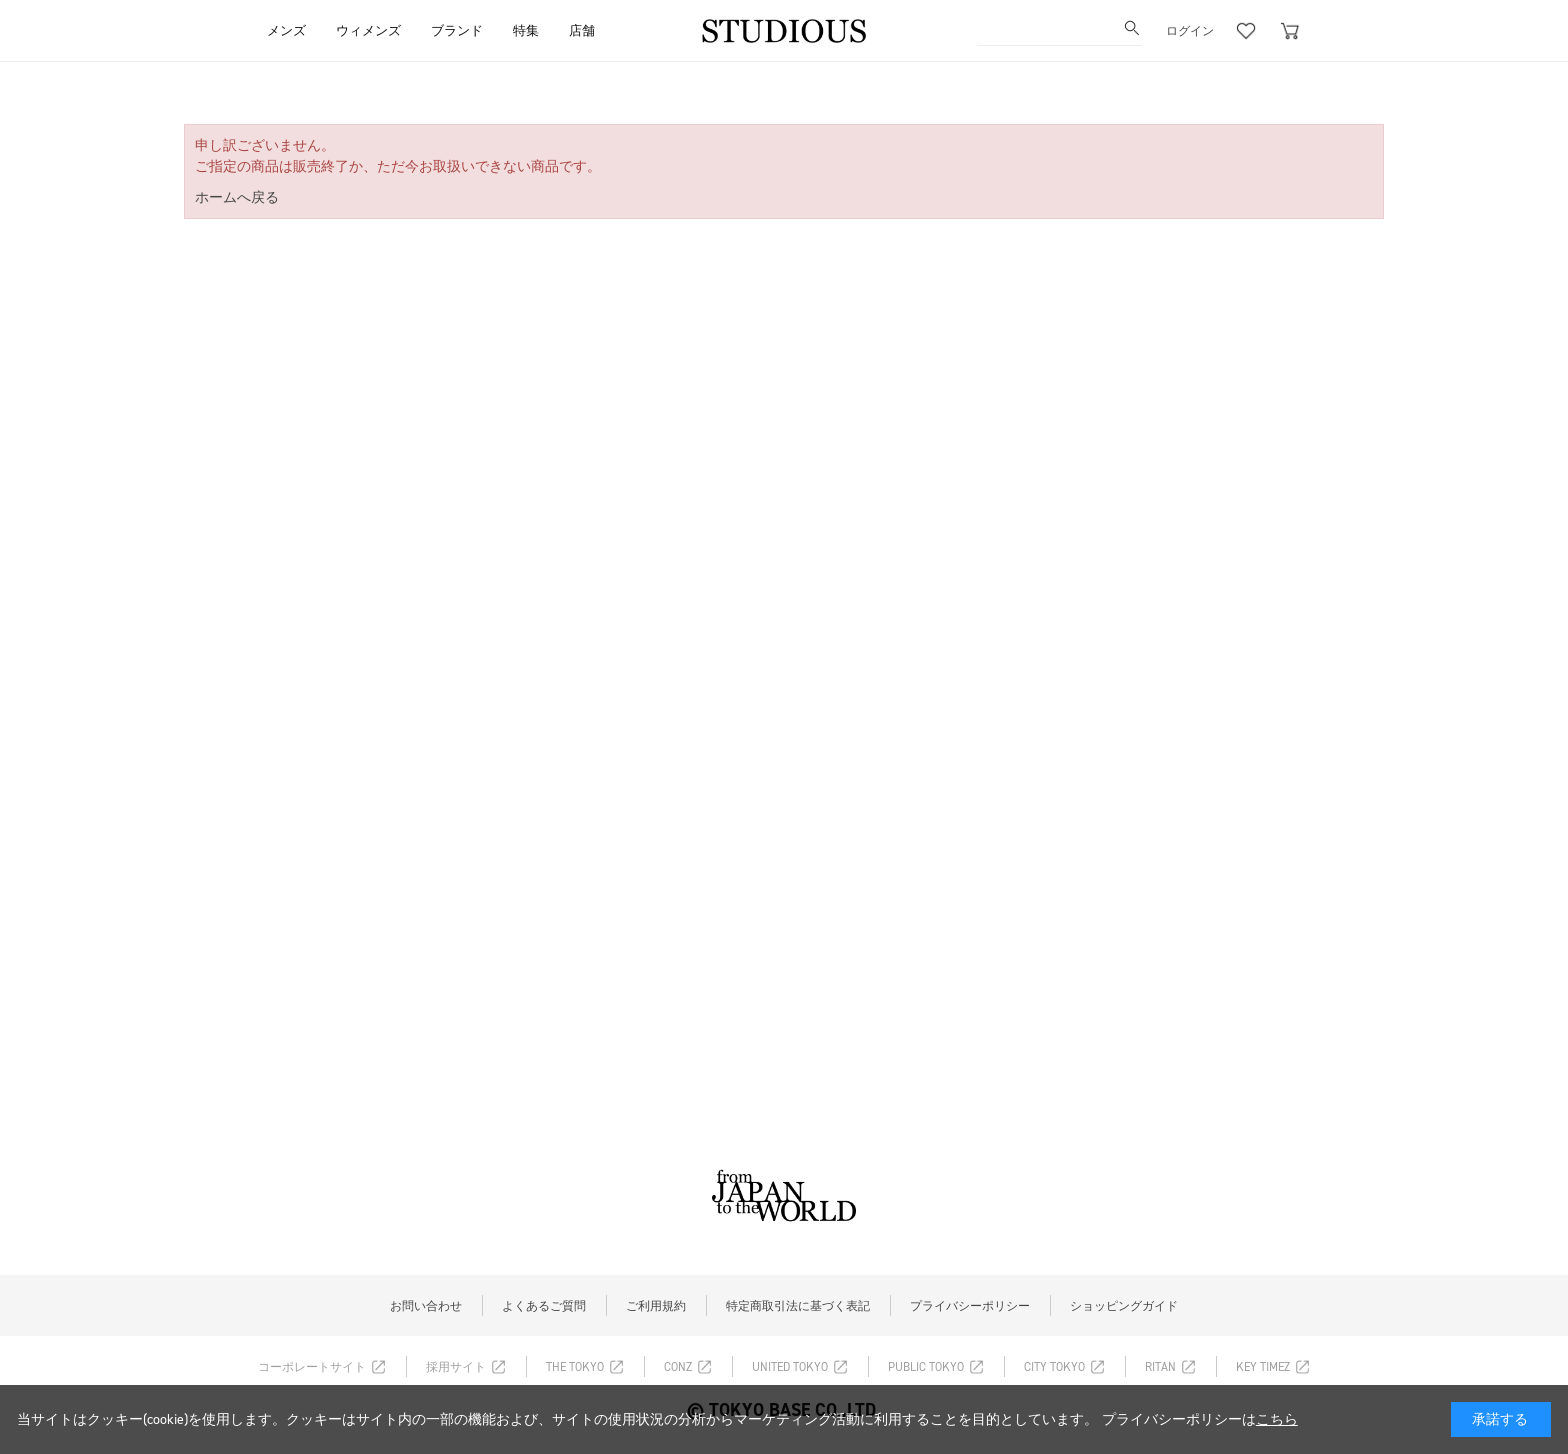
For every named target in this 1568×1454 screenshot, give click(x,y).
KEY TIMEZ (1263, 1367)
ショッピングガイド (1124, 1306)
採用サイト (456, 1367)
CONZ (678, 1367)
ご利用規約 (656, 1306)
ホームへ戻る (237, 197)
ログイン (1190, 31)
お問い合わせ (426, 1306)
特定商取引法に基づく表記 (798, 1306)
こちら (1277, 1419)
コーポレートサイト (312, 1367)
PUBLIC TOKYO (926, 1367)
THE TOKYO (575, 1367)
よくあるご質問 (544, 1306)
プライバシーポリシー (970, 1306)
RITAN (1160, 1367)
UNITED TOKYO (790, 1367)
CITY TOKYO (1054, 1367)
